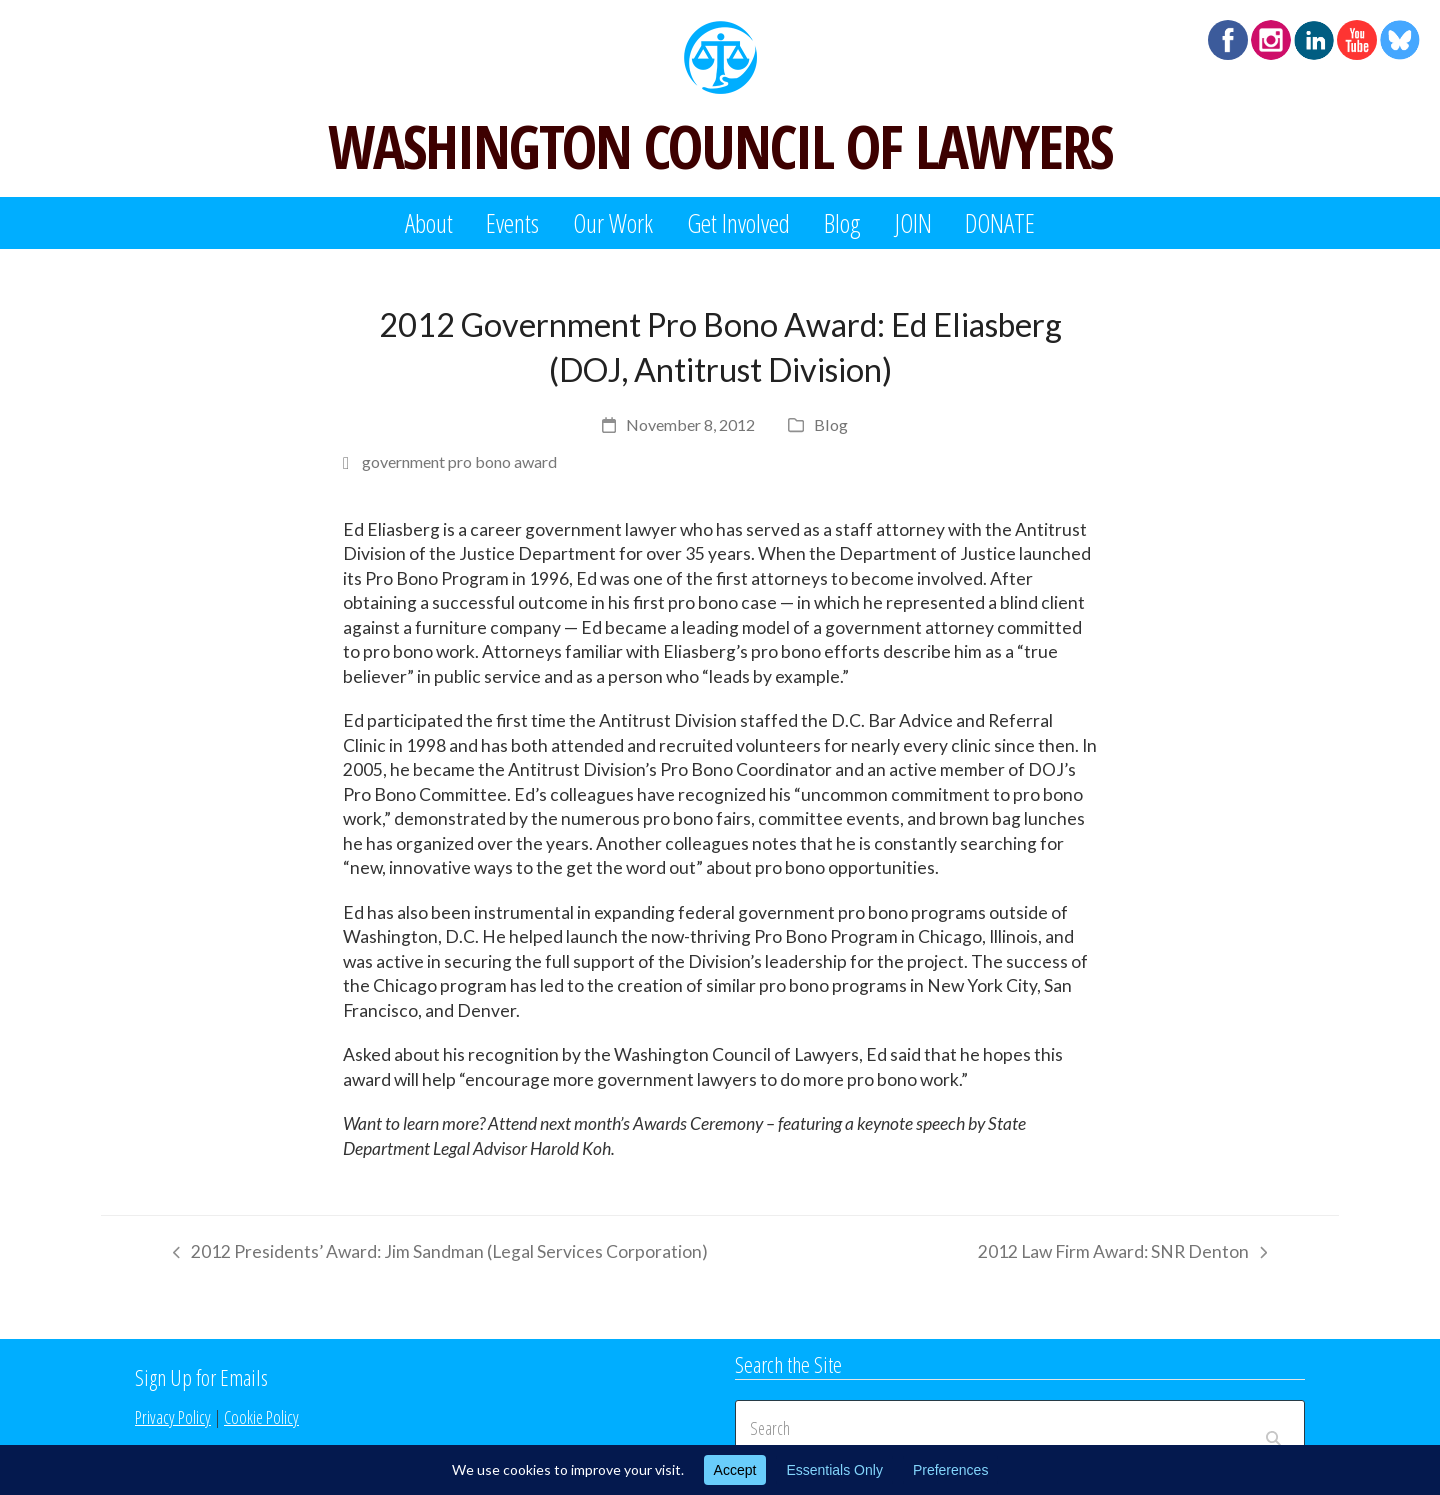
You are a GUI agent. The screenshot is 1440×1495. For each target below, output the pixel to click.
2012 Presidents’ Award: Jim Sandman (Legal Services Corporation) (435, 1255)
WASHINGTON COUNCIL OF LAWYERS (720, 146)
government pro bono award (459, 461)
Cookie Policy (261, 1417)
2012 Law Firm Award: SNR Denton (1122, 1255)
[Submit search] (1273, 1428)
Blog (831, 424)
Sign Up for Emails (201, 1377)
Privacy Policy (173, 1417)
